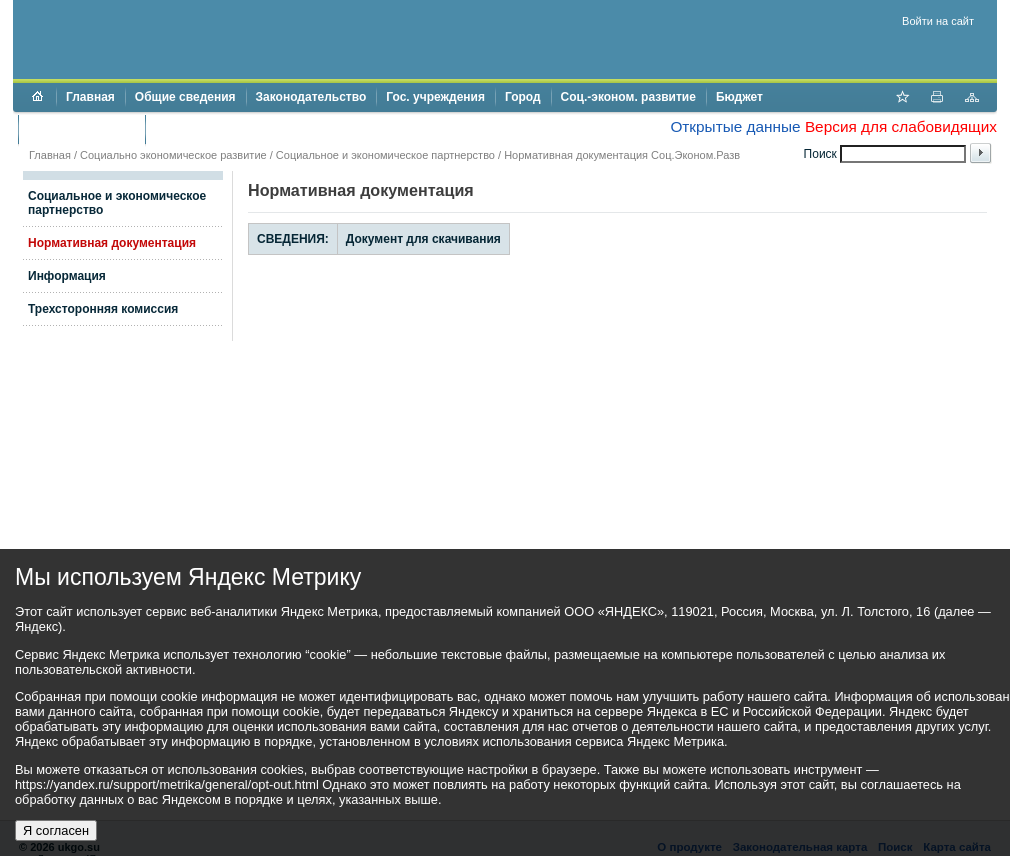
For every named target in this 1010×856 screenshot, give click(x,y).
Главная (90, 97)
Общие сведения (185, 97)
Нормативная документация (112, 243)
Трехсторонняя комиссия (103, 309)
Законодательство (311, 97)
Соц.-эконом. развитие (628, 97)
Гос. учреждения (435, 97)
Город (523, 97)
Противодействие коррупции (241, 129)
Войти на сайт (938, 21)
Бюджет (739, 97)
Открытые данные (735, 126)
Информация (67, 276)
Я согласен (56, 830)
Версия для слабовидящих (901, 126)
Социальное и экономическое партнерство (385, 155)
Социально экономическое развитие (173, 155)
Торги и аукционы (81, 129)
